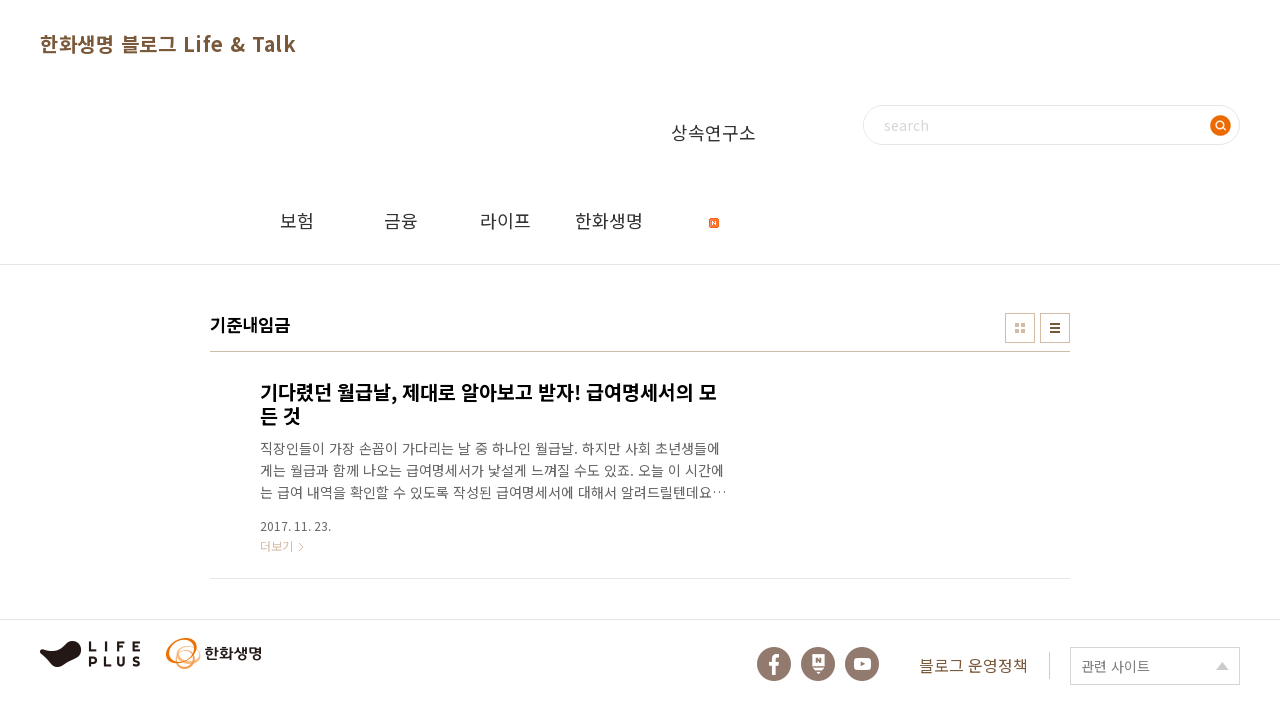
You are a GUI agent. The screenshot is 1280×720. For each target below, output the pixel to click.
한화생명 (609, 220)
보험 (297, 220)
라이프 (505, 220)
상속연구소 (713, 147)
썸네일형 (1020, 328)
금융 (401, 220)
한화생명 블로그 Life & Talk (168, 43)
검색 (1220, 125)
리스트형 (1055, 328)
